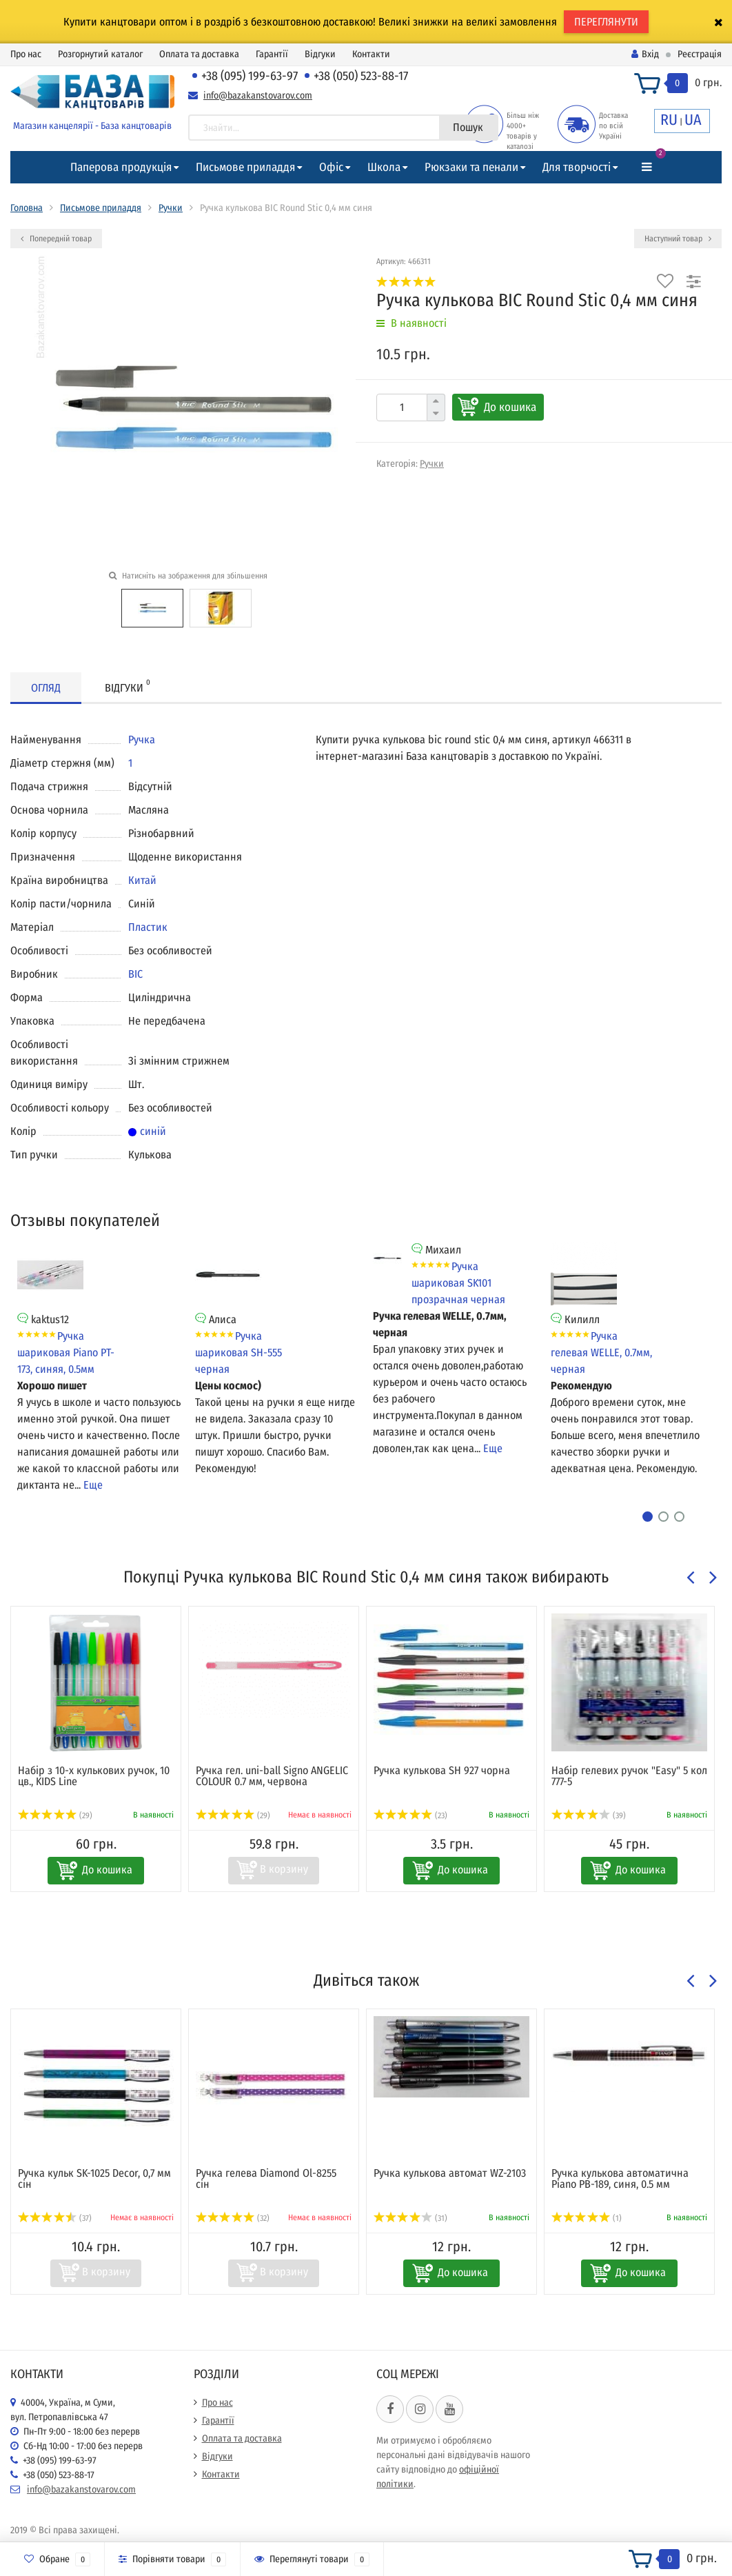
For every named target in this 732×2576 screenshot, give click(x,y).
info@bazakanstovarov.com (257, 95)
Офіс (331, 167)
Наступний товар (677, 238)
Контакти (371, 54)
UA (693, 119)
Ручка (141, 739)
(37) (55, 2218)
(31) (410, 2218)
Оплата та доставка (199, 54)
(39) (588, 1815)
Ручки (171, 208)
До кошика (510, 407)
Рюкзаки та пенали (471, 167)
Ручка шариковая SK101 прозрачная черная (458, 1283)
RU (669, 119)
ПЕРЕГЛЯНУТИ (606, 21)
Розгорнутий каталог (100, 54)
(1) (586, 2218)
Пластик (147, 927)
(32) (233, 2218)
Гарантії (272, 54)
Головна (26, 208)
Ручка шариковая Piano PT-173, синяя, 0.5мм (65, 1352)
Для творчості (576, 167)
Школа (383, 167)
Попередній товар (56, 238)
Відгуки (320, 54)
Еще (93, 1484)
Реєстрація (700, 54)
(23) (410, 1815)
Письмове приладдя (245, 167)
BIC (135, 973)
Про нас (25, 54)
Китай (142, 880)
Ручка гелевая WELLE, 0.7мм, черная (601, 1352)
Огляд (46, 687)
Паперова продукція (121, 167)
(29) (55, 1815)
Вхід (645, 54)
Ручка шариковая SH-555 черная (238, 1352)
